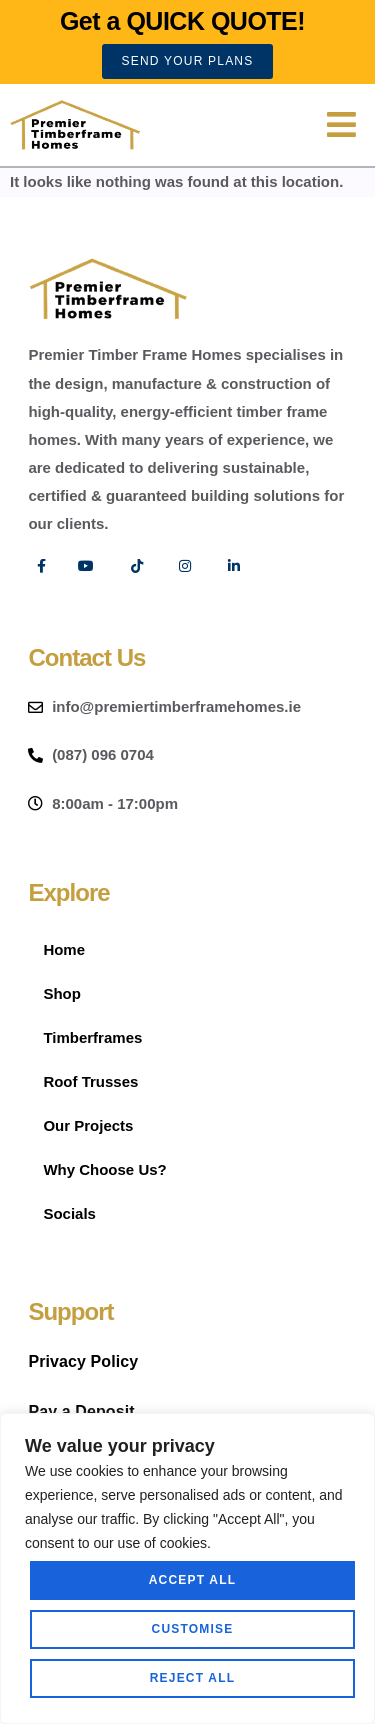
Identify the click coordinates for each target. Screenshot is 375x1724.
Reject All (193, 1678)
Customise (193, 1629)
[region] (187, 1568)
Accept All (193, 1580)
